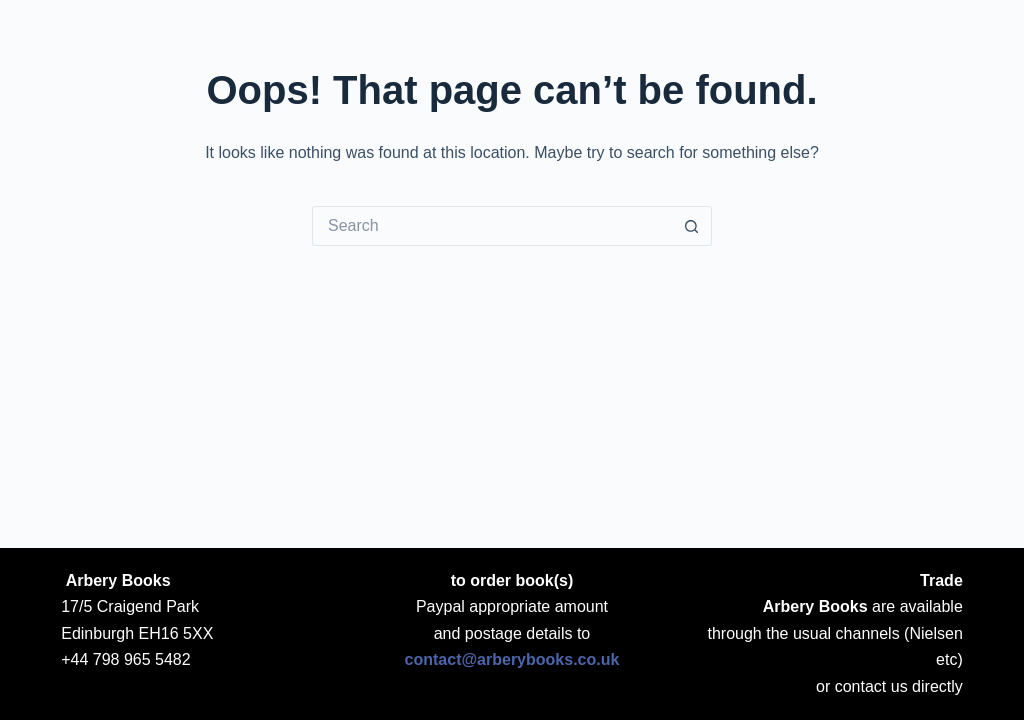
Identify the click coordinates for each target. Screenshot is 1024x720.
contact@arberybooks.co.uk (512, 659)
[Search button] (692, 226)
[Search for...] (492, 226)
